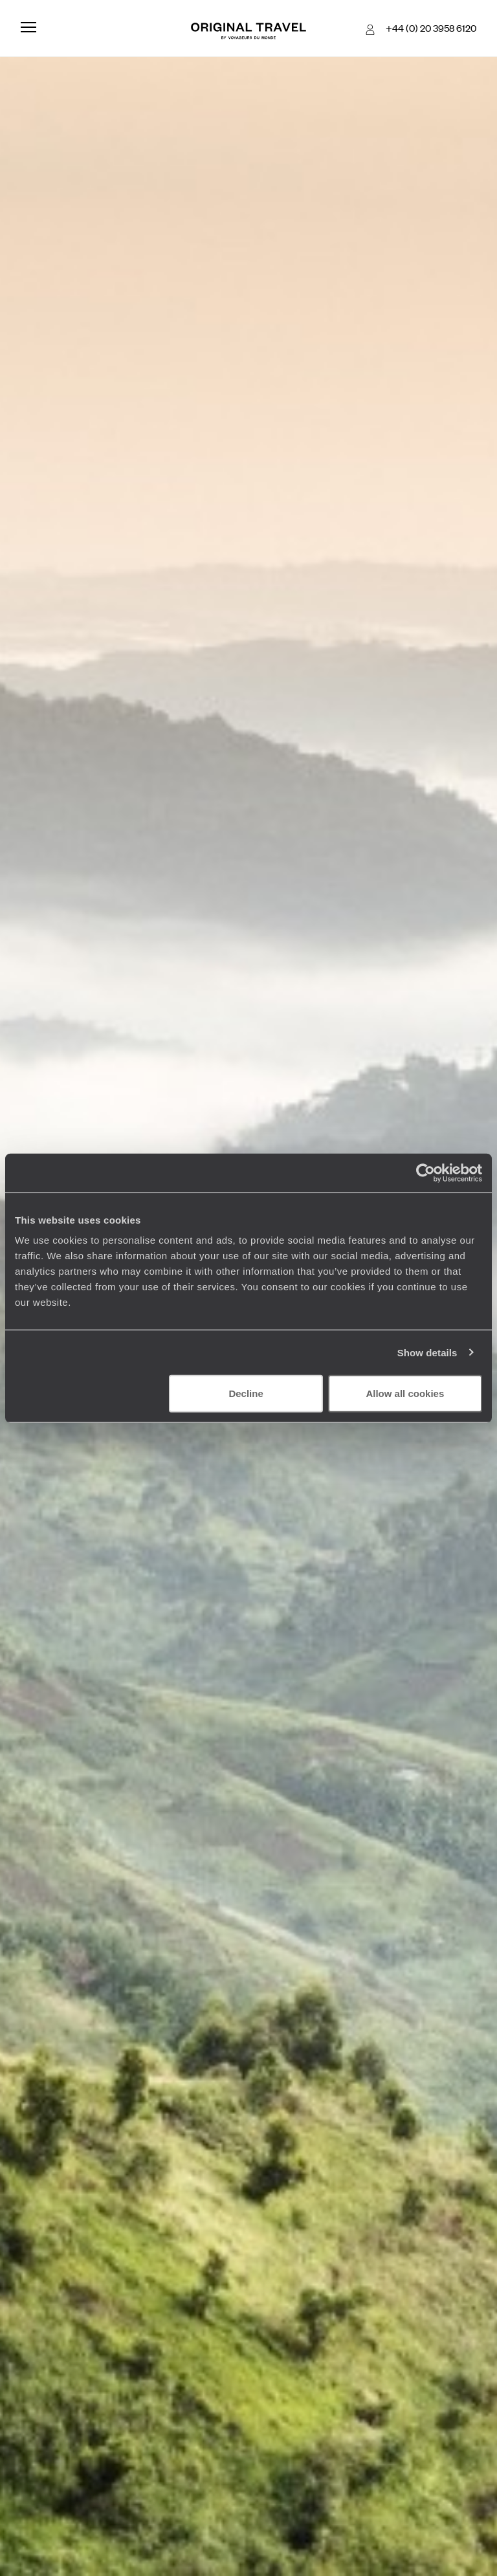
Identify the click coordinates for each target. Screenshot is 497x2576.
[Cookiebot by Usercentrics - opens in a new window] (425, 1172)
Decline (245, 1393)
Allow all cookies (405, 1393)
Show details (427, 1352)
